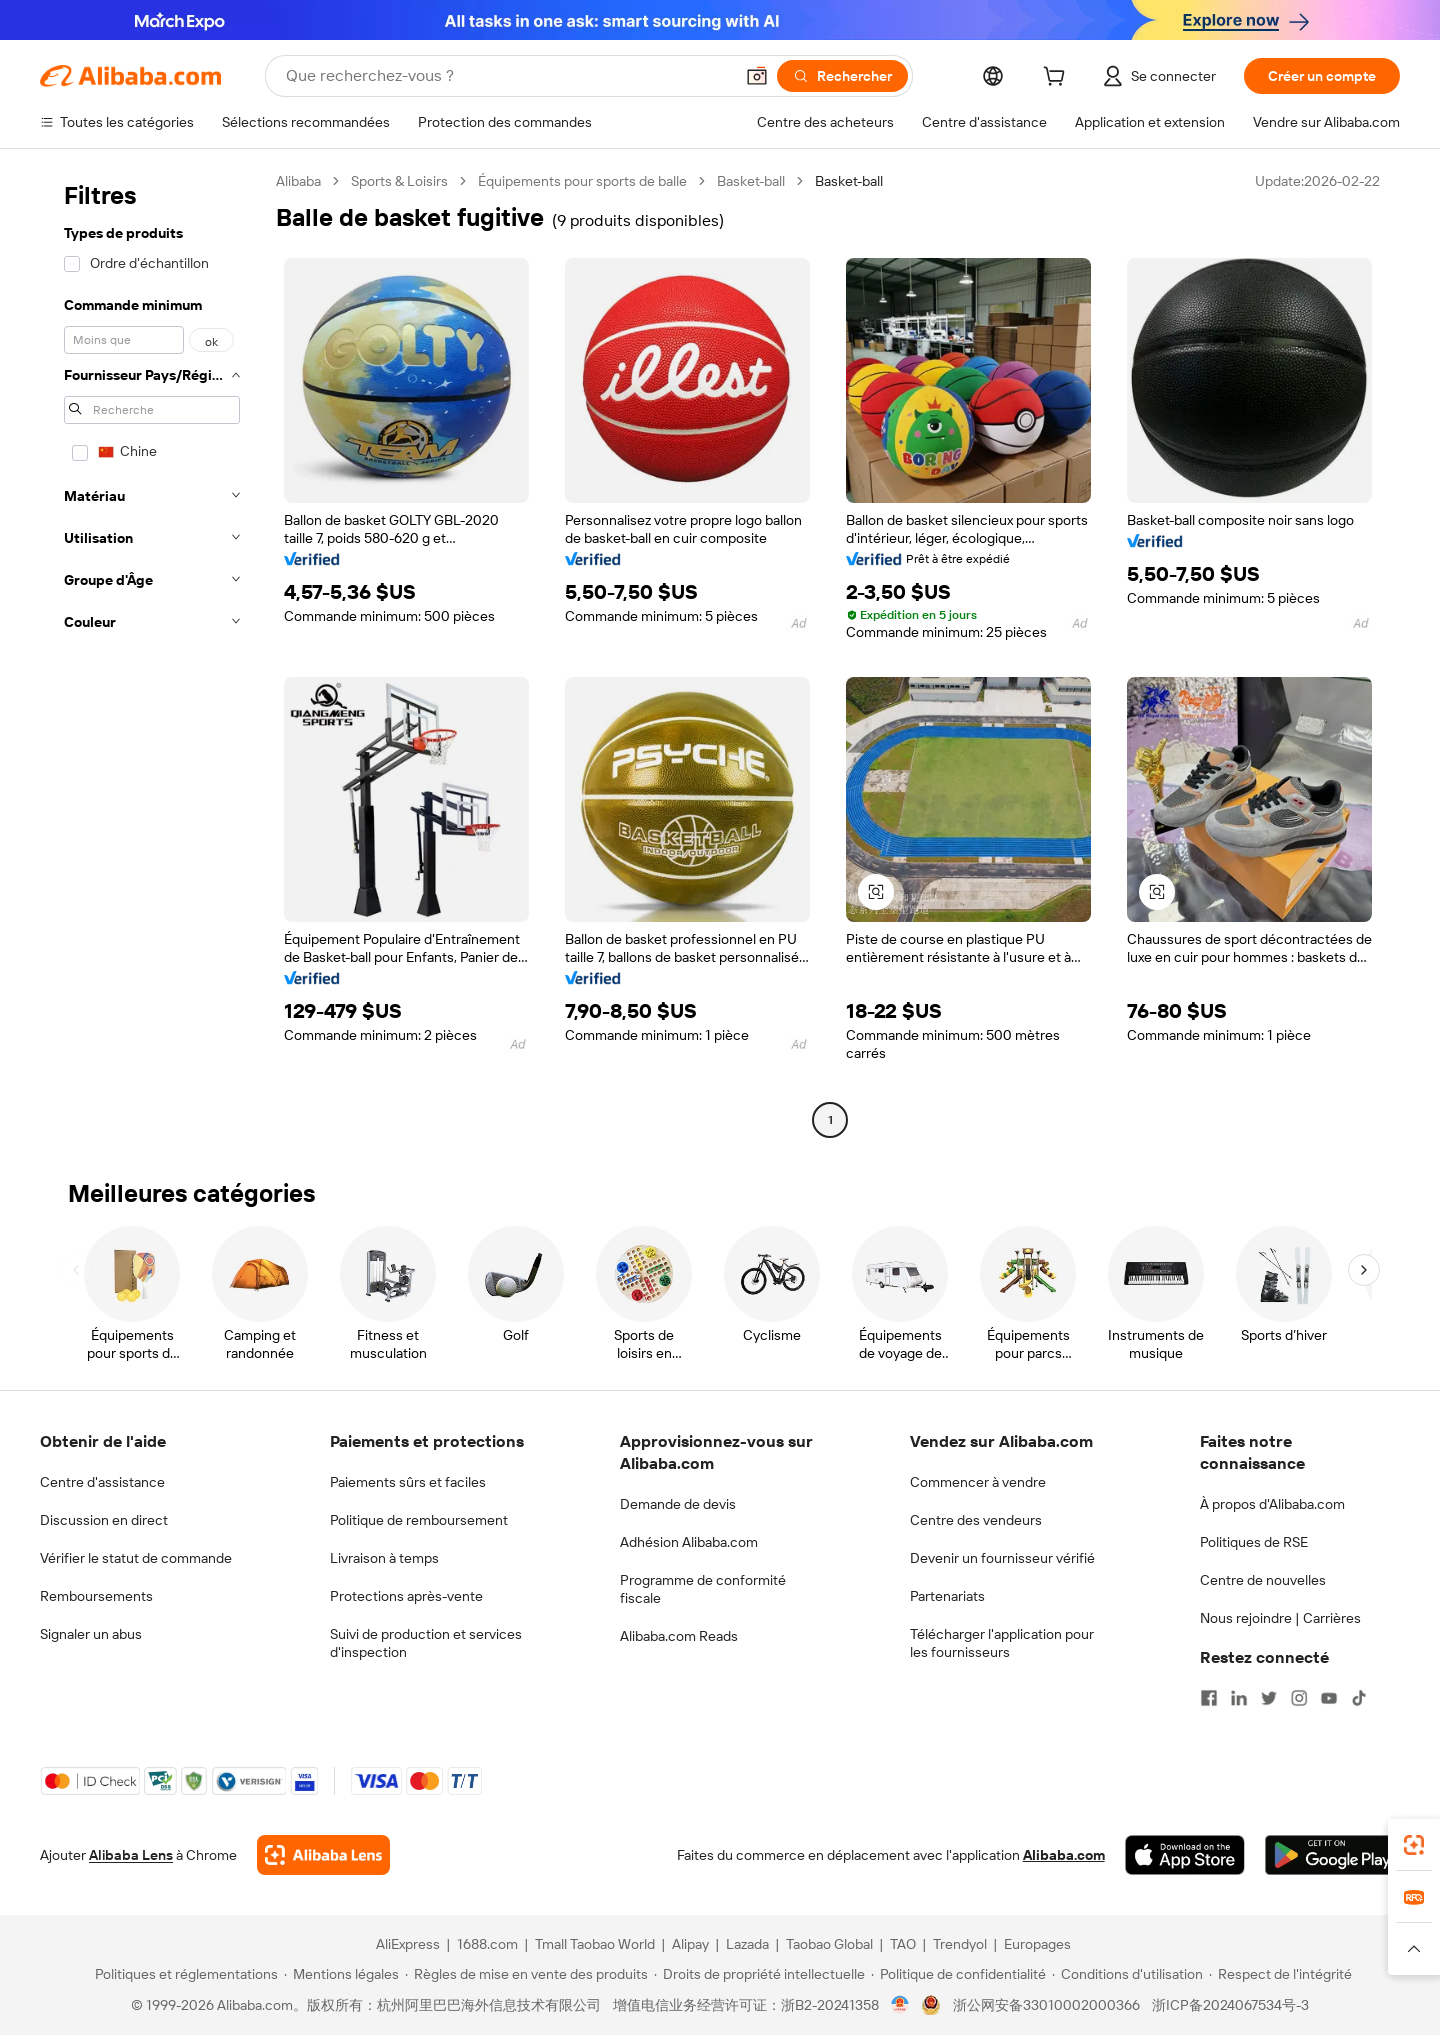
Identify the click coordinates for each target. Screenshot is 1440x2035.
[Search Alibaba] (507, 76)
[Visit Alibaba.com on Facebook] (1209, 1698)
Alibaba (298, 181)
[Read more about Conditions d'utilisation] (1127, 1974)
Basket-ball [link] (849, 181)
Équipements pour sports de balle (582, 181)
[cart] (1058, 79)
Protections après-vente (406, 1596)
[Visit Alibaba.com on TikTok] (1359, 1698)
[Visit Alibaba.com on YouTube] (1329, 1698)
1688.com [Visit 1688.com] (487, 1944)
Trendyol (960, 1944)
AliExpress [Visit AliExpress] (408, 1944)
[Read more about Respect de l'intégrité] (1280, 1974)
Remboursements (96, 1596)
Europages (1037, 1944)
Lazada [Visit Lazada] (747, 1944)
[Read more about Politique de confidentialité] (958, 1974)
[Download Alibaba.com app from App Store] (1185, 1855)
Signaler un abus (91, 1634)
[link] (1414, 1845)
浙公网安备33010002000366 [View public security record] (1046, 2005)
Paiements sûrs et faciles (408, 1482)
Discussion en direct (104, 1520)
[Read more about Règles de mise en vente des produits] (526, 1974)
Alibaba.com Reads (679, 1636)
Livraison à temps (384, 1558)
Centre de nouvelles (1263, 1580)
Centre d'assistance (102, 1482)
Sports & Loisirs (399, 181)
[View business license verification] (900, 2005)
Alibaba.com (1064, 1855)
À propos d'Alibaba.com (1272, 1504)
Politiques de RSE (1254, 1542)
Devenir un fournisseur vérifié (1002, 1558)
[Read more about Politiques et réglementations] (183, 1974)
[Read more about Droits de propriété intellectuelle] (759, 1974)
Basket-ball (751, 181)
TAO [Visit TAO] (903, 1944)
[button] (757, 76)
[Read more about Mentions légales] (341, 1974)
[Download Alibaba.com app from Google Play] (1332, 1855)
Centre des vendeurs (976, 1520)
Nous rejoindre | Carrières (1280, 1618)
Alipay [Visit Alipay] (690, 1944)
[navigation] (152, 653)
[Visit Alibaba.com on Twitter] (1269, 1698)
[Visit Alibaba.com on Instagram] (1299, 1698)
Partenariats (947, 1596)
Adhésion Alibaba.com (689, 1542)
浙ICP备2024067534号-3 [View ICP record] (1230, 2005)
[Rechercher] (842, 76)
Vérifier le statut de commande (136, 1558)
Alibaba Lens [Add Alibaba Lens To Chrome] (131, 1855)
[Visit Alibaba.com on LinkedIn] (1239, 1698)
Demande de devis (678, 1504)
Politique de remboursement (419, 1520)
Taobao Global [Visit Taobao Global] (829, 1944)
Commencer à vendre (978, 1482)
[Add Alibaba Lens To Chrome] (323, 1855)
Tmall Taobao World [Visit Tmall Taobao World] (595, 1944)
